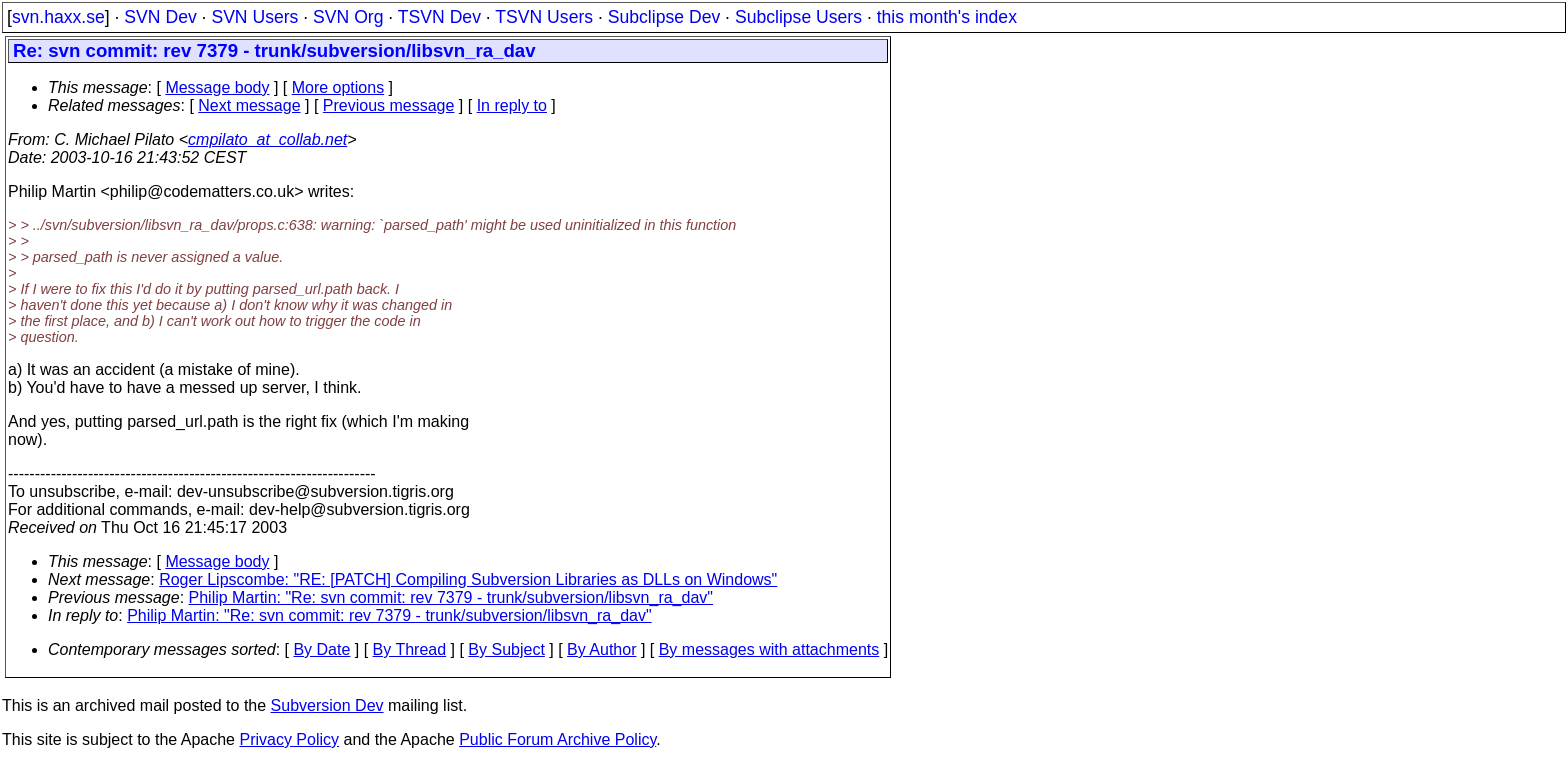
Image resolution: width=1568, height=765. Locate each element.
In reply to (512, 105)
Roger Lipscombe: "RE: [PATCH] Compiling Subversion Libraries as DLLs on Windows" (468, 579)
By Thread (410, 649)
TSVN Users (544, 17)
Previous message (389, 105)
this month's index (947, 17)
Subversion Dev (327, 705)
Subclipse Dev (664, 17)
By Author (601, 649)
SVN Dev (160, 17)
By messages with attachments (769, 649)
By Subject (506, 649)
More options (338, 87)
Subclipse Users (798, 17)
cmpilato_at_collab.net (267, 139)
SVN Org (348, 17)
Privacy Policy (289, 739)
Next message (249, 105)
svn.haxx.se (58, 17)
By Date (321, 649)
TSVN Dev (439, 17)
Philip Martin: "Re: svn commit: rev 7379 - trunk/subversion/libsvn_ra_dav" (451, 597)
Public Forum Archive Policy (557, 739)
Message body (217, 87)
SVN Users (254, 17)
